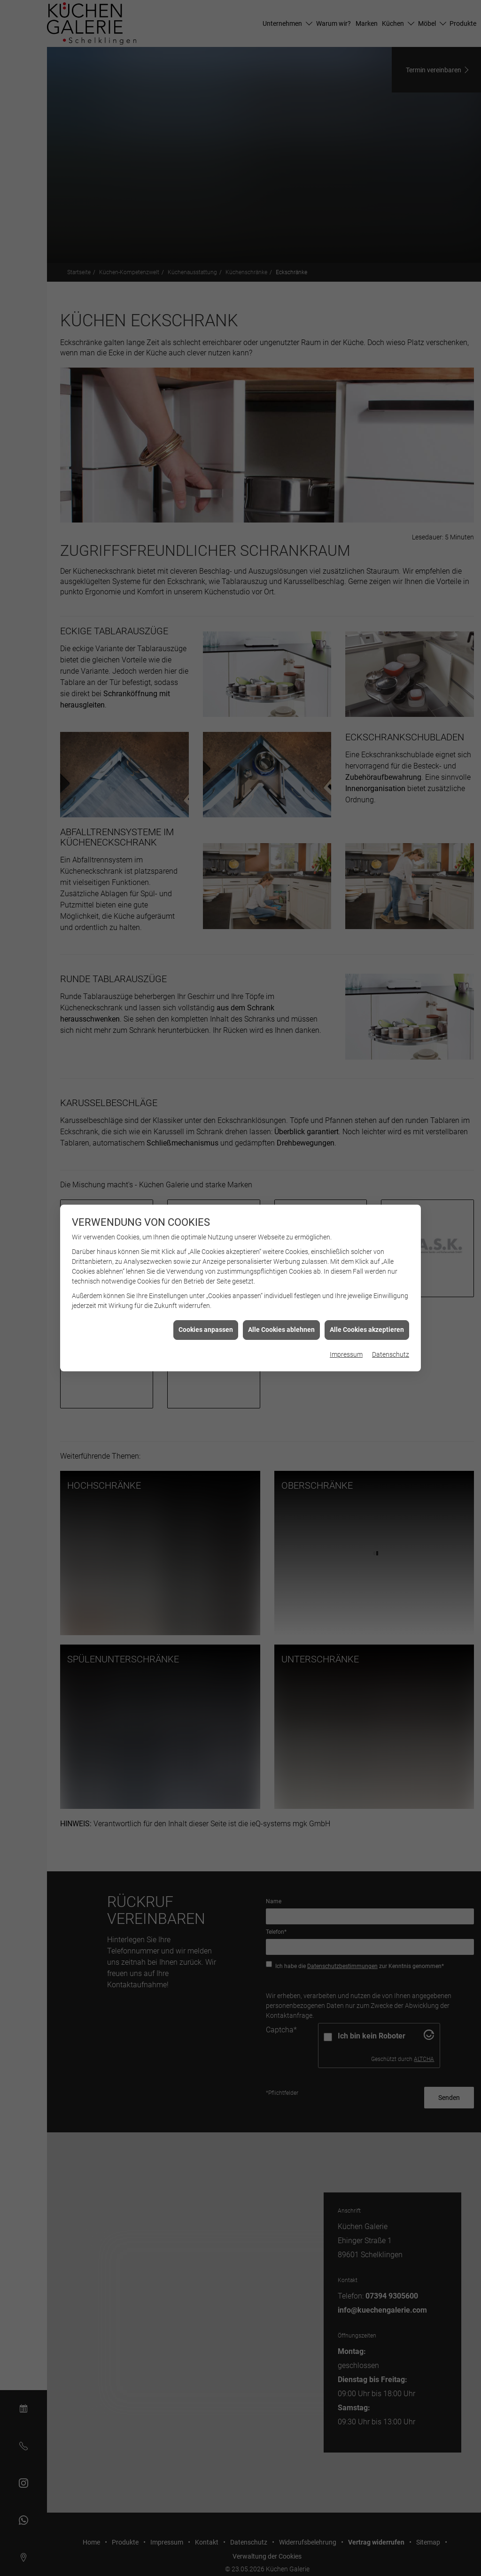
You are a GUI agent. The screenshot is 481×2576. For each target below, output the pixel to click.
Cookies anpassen (205, 1329)
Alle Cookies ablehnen (281, 1329)
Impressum (346, 1354)
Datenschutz (390, 1354)
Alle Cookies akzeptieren (367, 1329)
